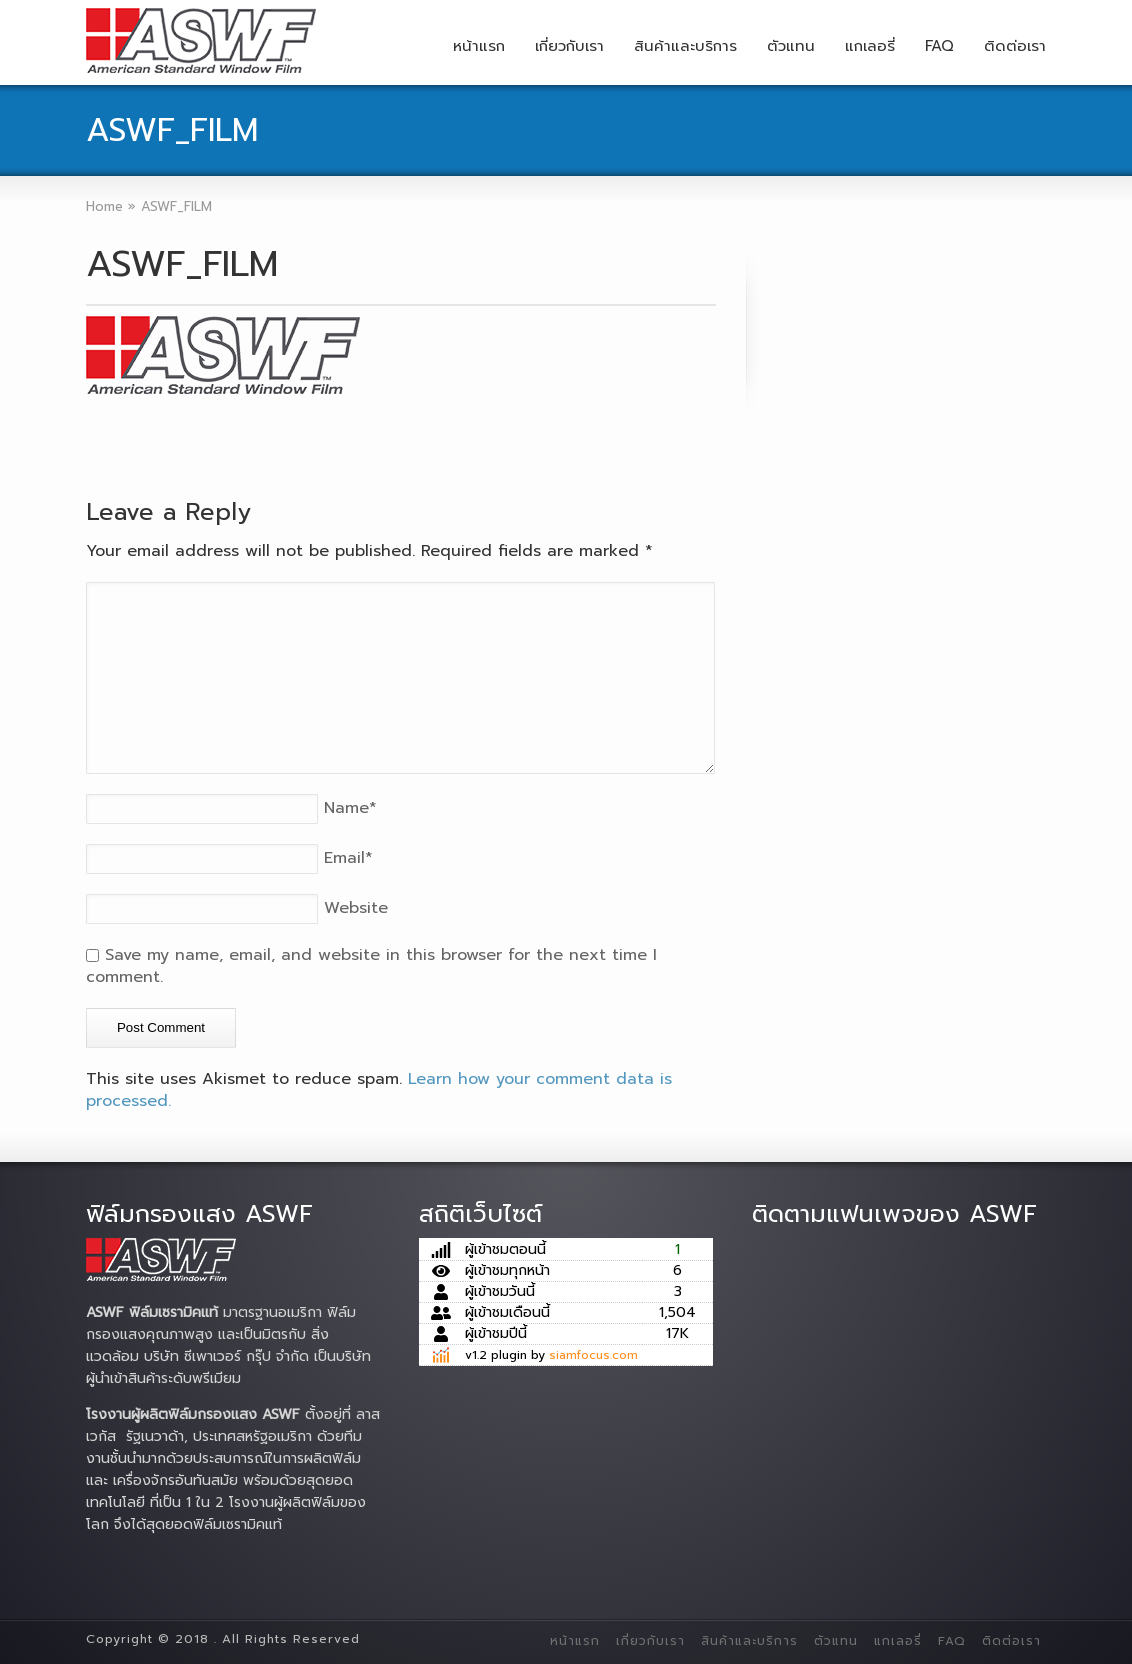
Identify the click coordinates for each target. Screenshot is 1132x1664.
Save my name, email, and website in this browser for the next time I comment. (371, 966)
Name (350, 808)
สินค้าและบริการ (685, 46)
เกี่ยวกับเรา (569, 46)
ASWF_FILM (182, 264)
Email (348, 858)
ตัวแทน (791, 46)
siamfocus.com (593, 1355)
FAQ (939, 46)
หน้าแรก (479, 46)
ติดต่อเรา (1015, 46)
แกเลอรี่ (870, 46)
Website (356, 908)
